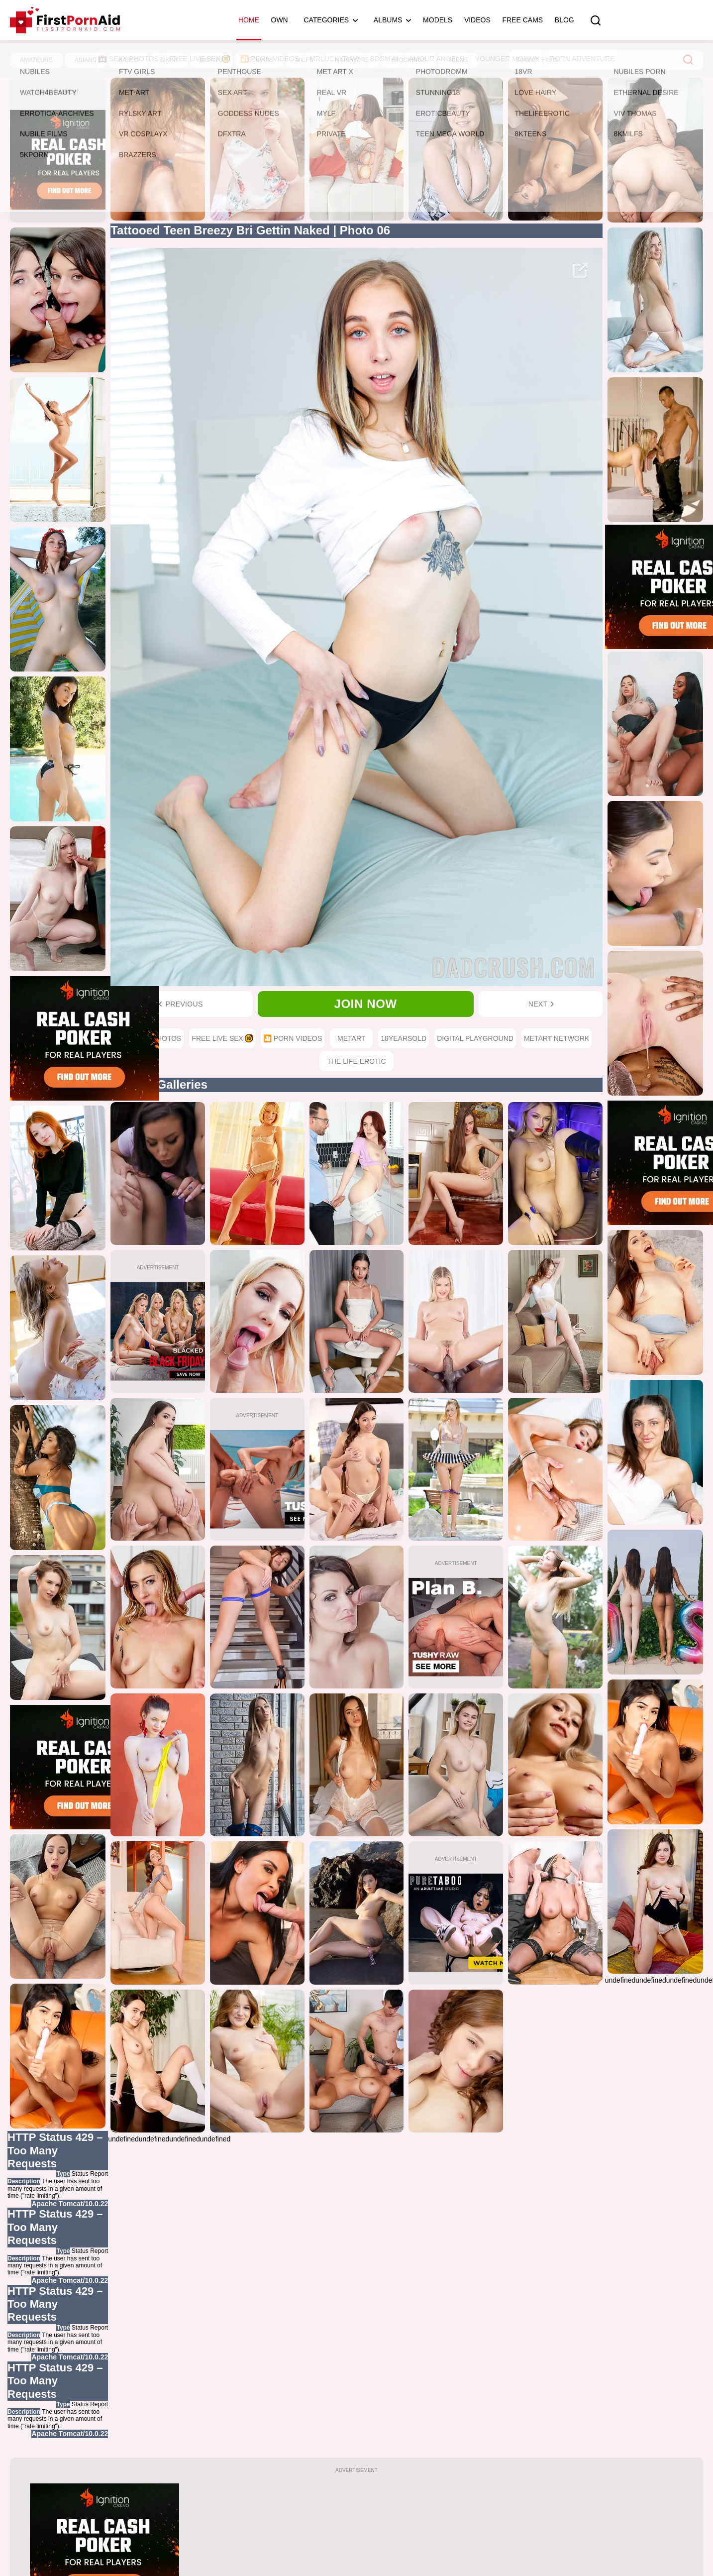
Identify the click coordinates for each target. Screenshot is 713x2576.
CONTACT (465, 2544)
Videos (477, 20)
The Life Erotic (356, 1061)
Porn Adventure (582, 59)
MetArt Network (556, 1038)
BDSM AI (384, 59)
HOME (241, 2544)
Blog (564, 20)
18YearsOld (403, 1038)
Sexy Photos (129, 59)
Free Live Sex (199, 59)
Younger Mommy (507, 59)
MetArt (351, 1038)
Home (248, 20)
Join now (365, 1003)
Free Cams (522, 20)
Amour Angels (437, 59)
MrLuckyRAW (334, 59)
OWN (279, 20)
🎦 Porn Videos (269, 59)
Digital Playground (475, 1038)
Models (437, 20)
